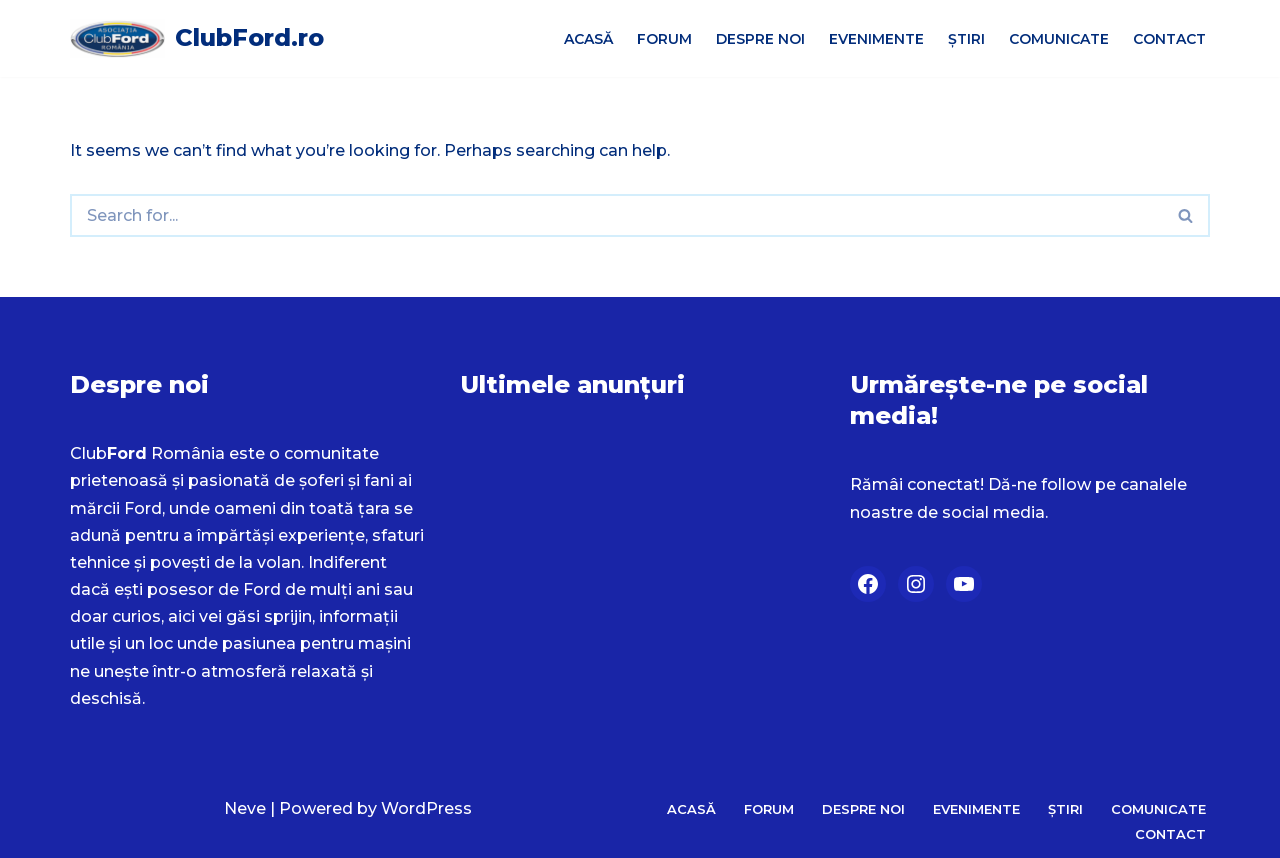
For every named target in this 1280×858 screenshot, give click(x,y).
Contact (1169, 39)
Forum (664, 39)
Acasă (588, 39)
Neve (245, 808)
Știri (966, 39)
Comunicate (1059, 39)
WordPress (426, 808)
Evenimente (876, 39)
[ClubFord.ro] (197, 38)
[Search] (616, 215)
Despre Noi (760, 39)
